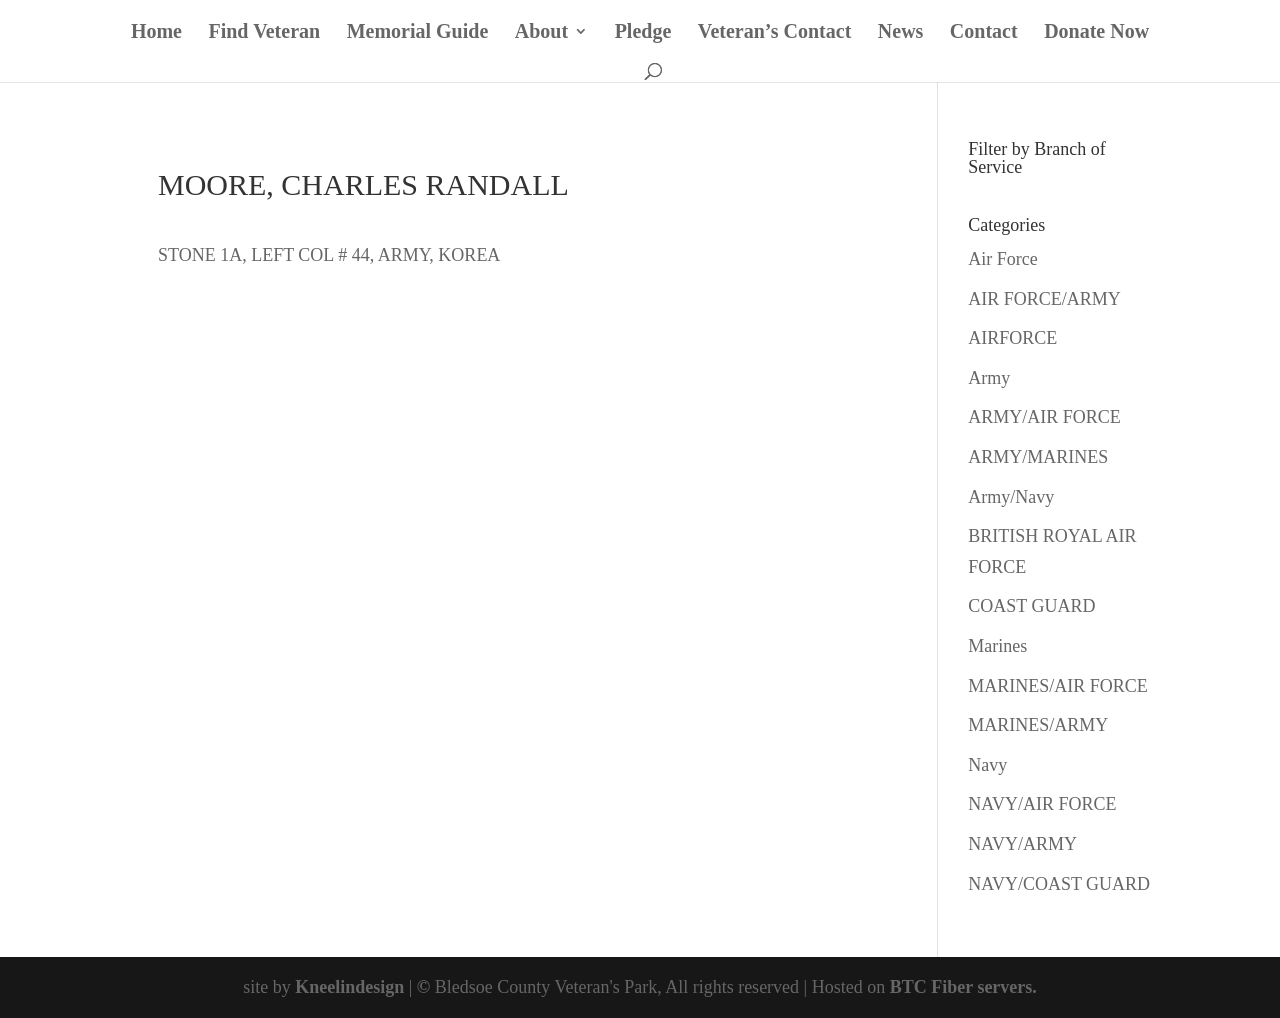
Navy (987, 765)
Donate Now (1096, 33)
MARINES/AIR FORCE (1058, 686)
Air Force (1002, 259)
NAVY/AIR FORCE (1042, 804)
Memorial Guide (418, 33)
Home (156, 33)
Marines (997, 646)
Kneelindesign (349, 987)
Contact (984, 33)
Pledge (643, 33)
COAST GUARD (1031, 606)
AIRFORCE (1012, 338)
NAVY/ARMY (1022, 844)
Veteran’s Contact (775, 33)
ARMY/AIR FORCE (1044, 417)
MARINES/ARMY (1038, 725)
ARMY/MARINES (1038, 457)
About (541, 33)
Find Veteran (264, 33)
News (901, 33)
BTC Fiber (931, 987)
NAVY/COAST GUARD (1059, 884)
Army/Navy (1011, 497)
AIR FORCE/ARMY (1044, 299)
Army (989, 378)
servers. (1005, 987)
